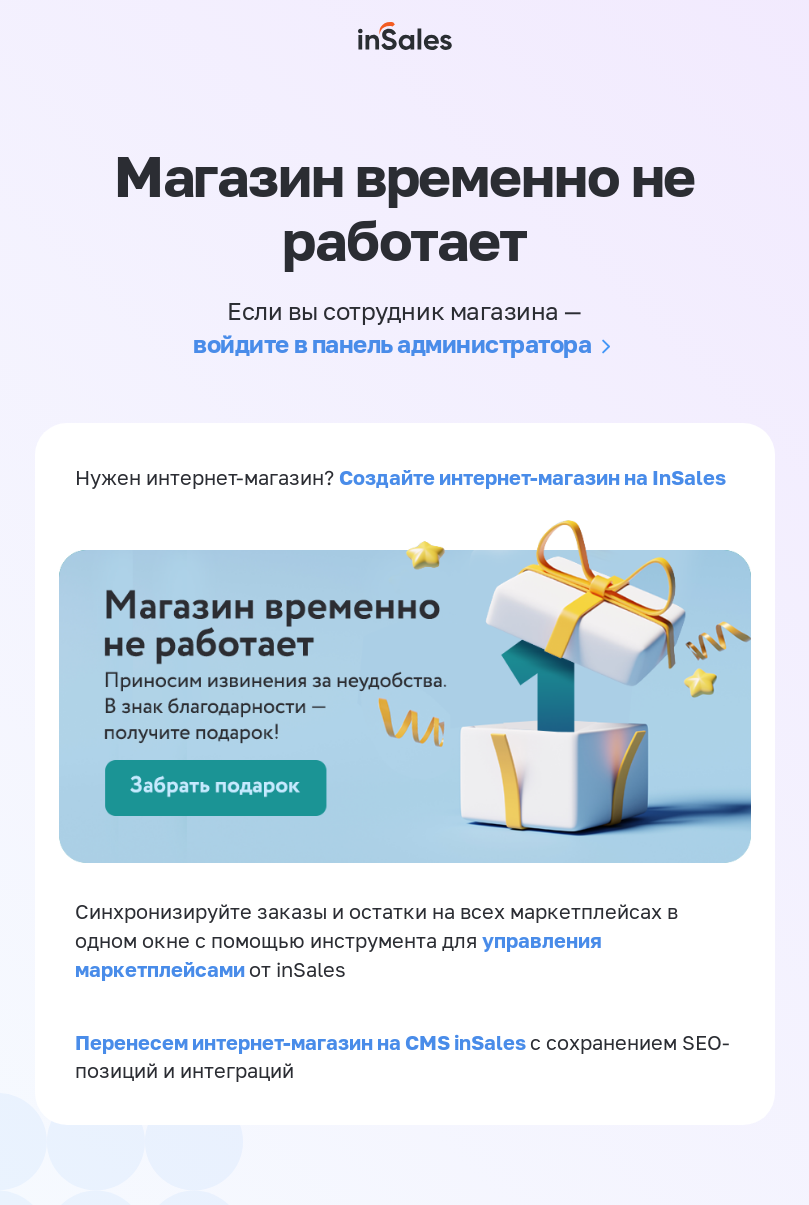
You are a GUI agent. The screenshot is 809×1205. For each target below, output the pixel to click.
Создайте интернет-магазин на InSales (532, 477)
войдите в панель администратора (392, 343)
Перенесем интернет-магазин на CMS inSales (302, 1042)
